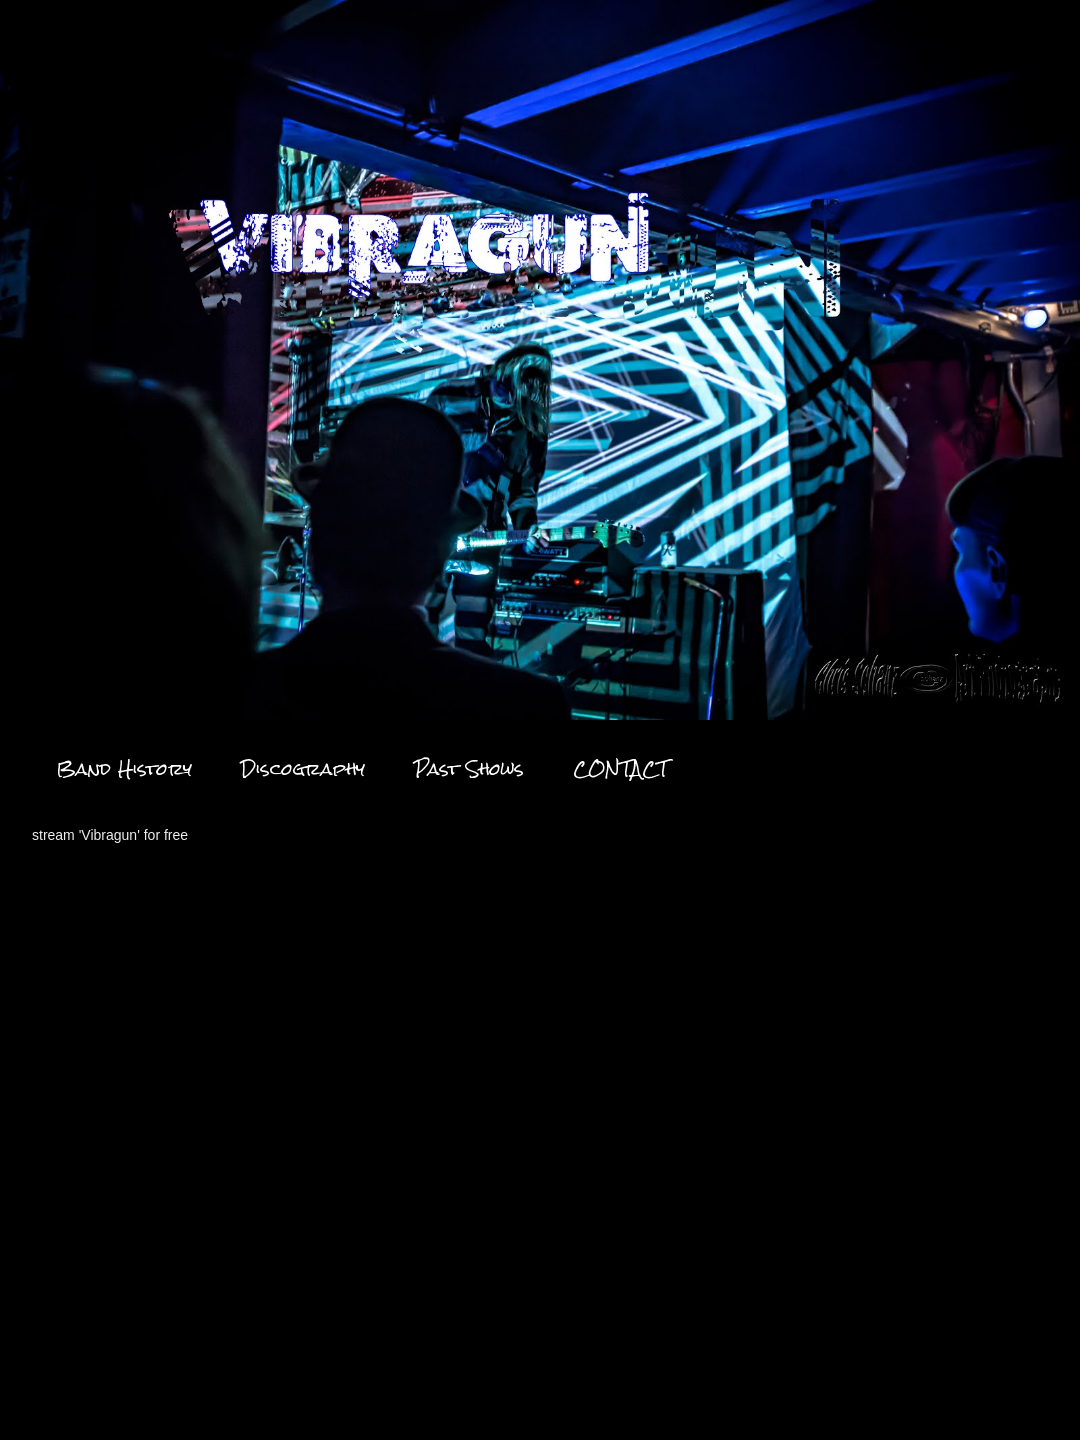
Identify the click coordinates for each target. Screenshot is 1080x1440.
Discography (303, 768)
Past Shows (469, 768)
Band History (124, 768)
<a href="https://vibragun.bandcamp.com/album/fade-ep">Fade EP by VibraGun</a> (207, 1094)
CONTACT (620, 768)
